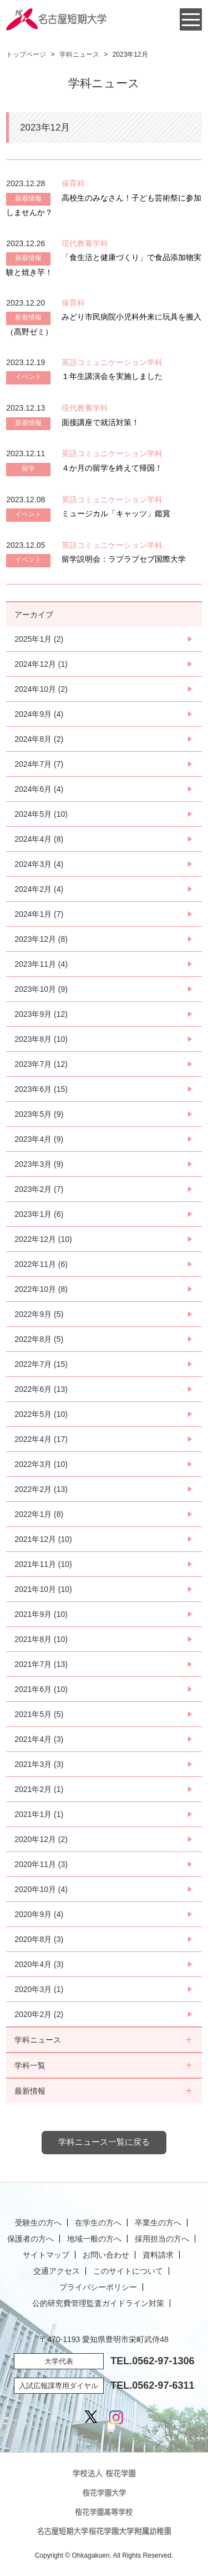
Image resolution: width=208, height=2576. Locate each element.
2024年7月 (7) (38, 764)
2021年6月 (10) (41, 1689)
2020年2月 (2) (38, 2014)
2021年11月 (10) (43, 1564)
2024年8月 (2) (38, 739)
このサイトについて (128, 2271)
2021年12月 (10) (43, 1539)
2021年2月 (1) (38, 1789)
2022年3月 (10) (41, 1464)
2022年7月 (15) (41, 1364)
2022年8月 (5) (38, 1339)
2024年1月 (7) (38, 914)
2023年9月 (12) (41, 1014)
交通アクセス (56, 2271)
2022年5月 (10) (41, 1414)
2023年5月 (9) (38, 1114)
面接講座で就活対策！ (100, 422)
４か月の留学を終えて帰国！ (112, 467)
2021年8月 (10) (41, 1639)
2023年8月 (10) (41, 1039)
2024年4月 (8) (38, 839)
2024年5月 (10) (41, 814)
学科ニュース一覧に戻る (104, 2141)
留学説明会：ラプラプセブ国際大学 (124, 559)
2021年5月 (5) (38, 1714)
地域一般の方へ (94, 2238)
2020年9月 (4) (38, 1914)
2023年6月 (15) (41, 1089)
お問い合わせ (106, 2254)
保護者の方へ (30, 2238)
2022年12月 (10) (43, 1239)
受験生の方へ (38, 2222)
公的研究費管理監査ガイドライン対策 (98, 2303)
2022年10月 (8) (41, 1289)
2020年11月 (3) (41, 1864)
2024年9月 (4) (38, 714)
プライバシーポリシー (98, 2287)
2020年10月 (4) (41, 1889)
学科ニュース (79, 54)
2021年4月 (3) (38, 1739)
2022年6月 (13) (41, 1389)
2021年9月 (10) (41, 1614)
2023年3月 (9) (38, 1164)
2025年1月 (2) (38, 639)
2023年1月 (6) (38, 1214)
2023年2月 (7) (38, 1189)
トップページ (26, 54)
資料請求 (158, 2254)
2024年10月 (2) (41, 689)
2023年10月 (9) (41, 989)
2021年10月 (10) (43, 1589)
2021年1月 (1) (38, 1814)
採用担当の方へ (162, 2238)
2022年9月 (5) (38, 1314)
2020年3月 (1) (38, 1989)
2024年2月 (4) (38, 889)
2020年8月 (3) (38, 1939)
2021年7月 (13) (41, 1664)
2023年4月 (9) (38, 1139)
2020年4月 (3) (38, 1964)
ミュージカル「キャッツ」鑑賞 (116, 513)
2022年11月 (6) (41, 1264)
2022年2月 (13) (41, 1489)
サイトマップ (46, 2254)
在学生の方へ (98, 2222)
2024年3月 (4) (38, 864)
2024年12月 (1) (41, 664)
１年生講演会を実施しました (112, 376)
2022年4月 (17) (41, 1439)
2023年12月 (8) (41, 939)
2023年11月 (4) (41, 964)
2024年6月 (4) (38, 789)
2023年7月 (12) (41, 1064)
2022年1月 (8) (38, 1514)
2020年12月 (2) (41, 1839)
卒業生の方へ (158, 2222)
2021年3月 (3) (38, 1764)
